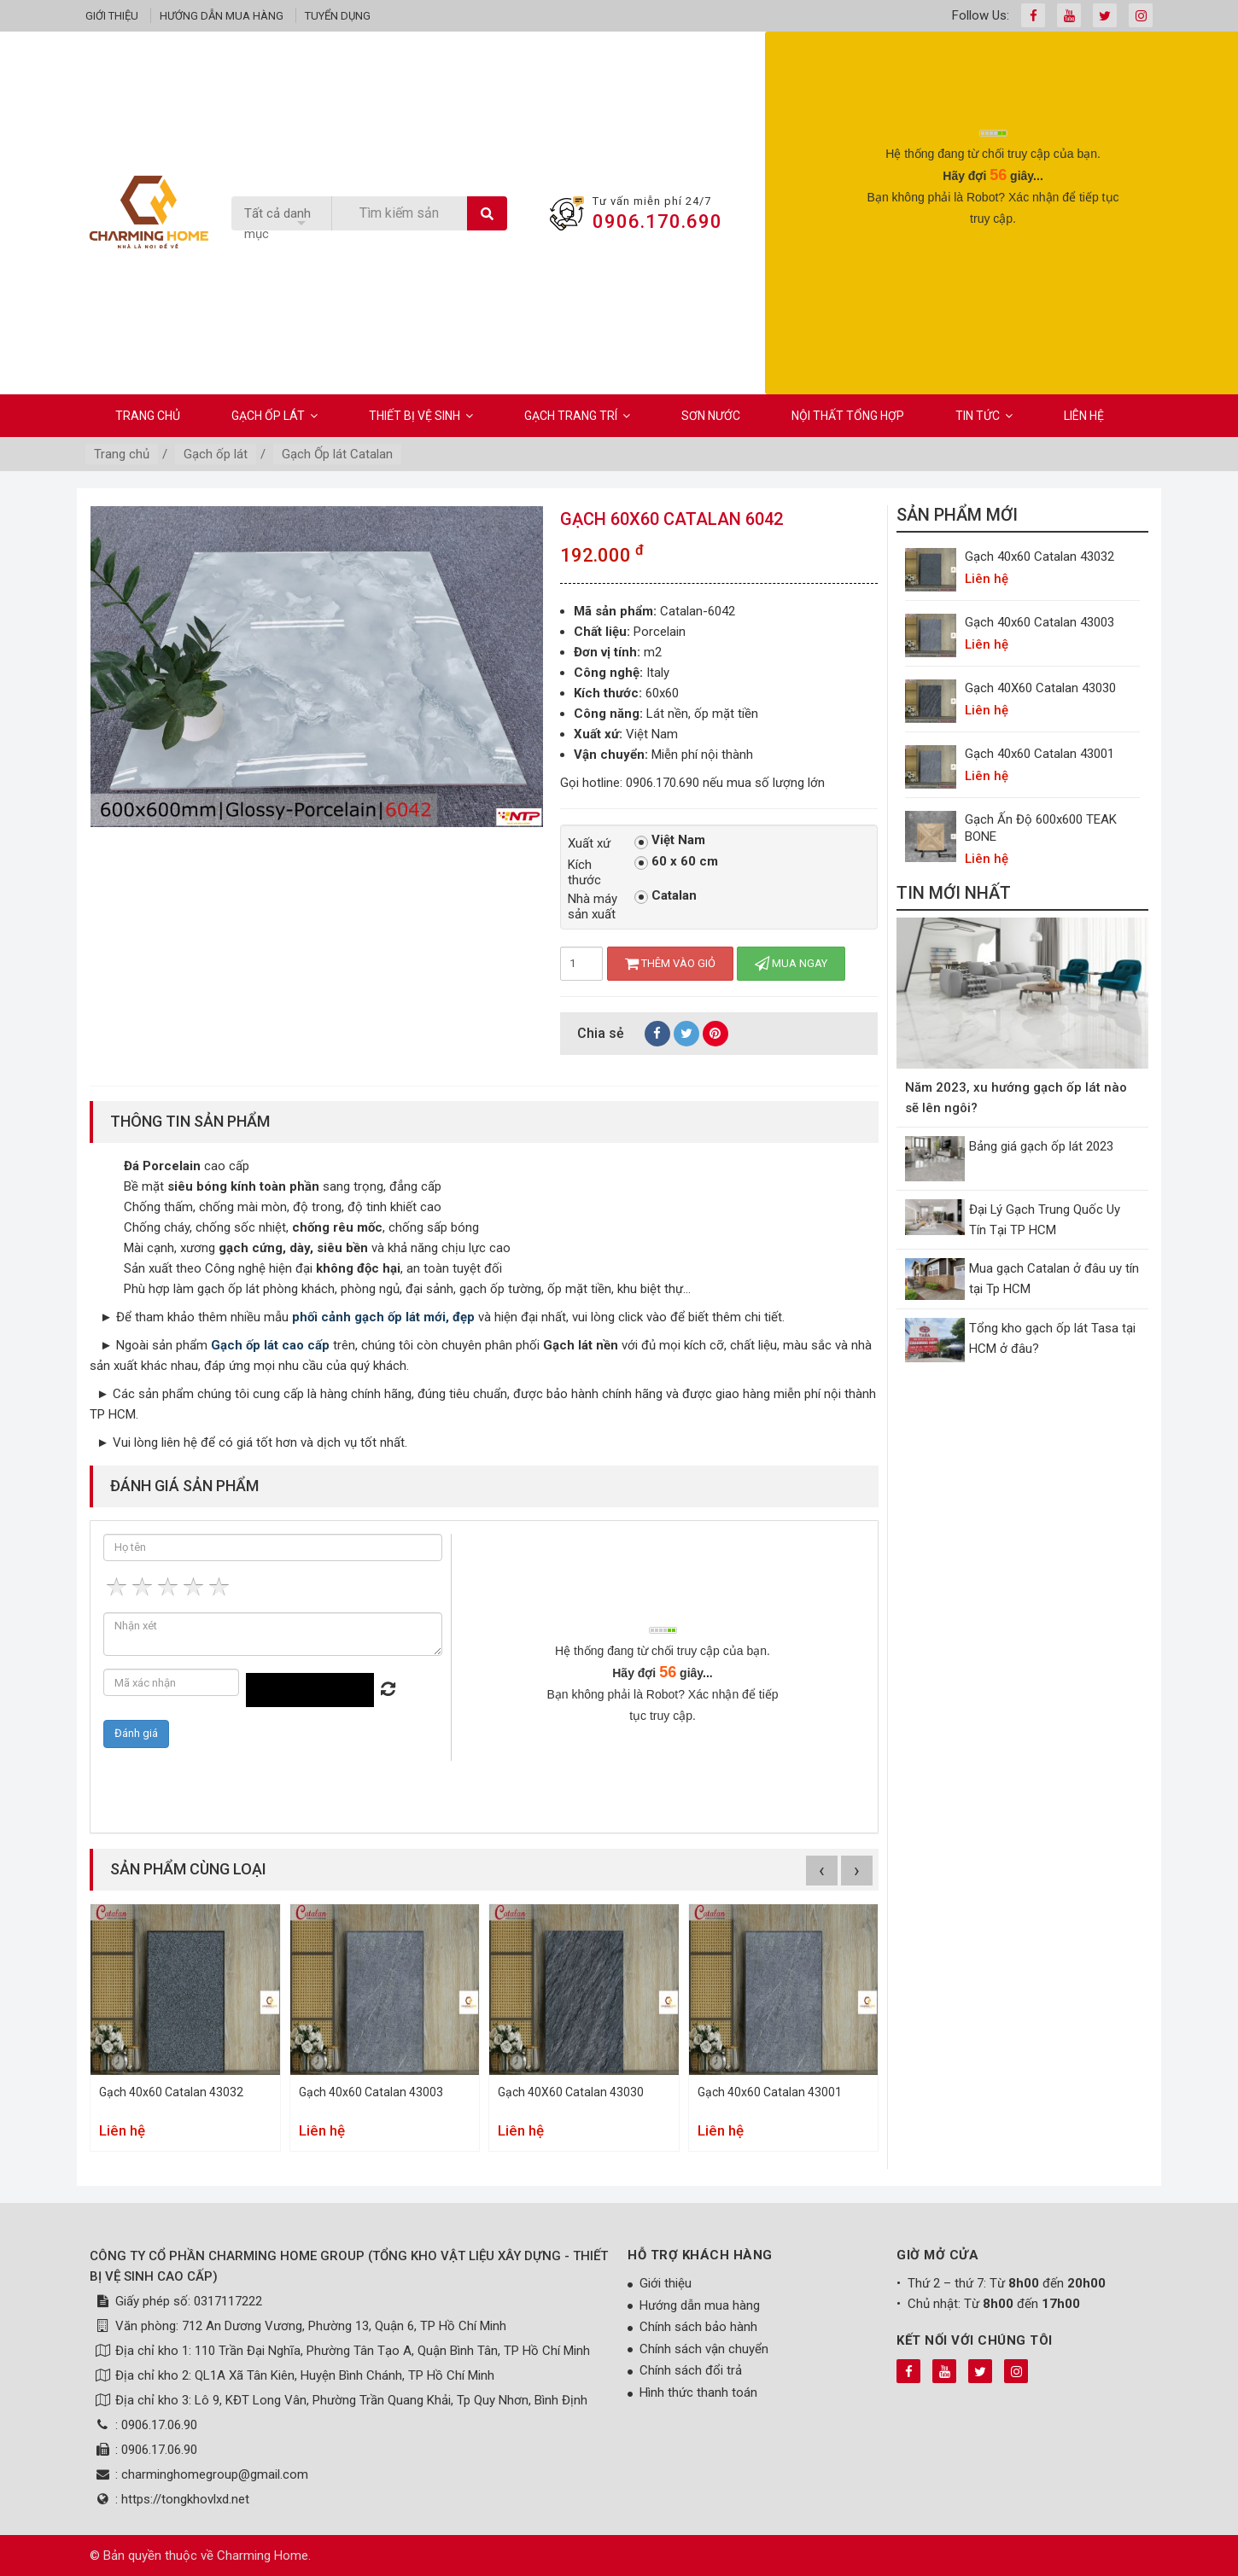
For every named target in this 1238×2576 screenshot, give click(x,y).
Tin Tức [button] (984, 416)
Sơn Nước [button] (710, 416)
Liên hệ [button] (1084, 416)
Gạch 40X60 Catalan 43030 (571, 2092)
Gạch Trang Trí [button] (577, 416)
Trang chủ (147, 416)
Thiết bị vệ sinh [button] (421, 416)
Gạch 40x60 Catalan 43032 (171, 2092)
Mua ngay (791, 963)
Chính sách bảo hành (698, 2326)
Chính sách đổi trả (690, 2370)
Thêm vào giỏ (670, 963)
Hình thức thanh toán (698, 2392)
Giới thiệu (111, 15)
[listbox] (281, 223)
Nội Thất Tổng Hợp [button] (847, 416)
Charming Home (262, 2555)
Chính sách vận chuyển (703, 2349)
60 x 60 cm (676, 862)
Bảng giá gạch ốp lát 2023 (1041, 1146)
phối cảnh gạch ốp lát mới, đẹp (383, 1317)
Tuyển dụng (338, 15)
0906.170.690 (657, 221)
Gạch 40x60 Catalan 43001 (770, 2092)
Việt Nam (669, 840)
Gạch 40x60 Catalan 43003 (371, 2092)
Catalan (665, 896)
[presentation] (993, 270)
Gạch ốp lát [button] (274, 416)
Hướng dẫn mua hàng (221, 15)
